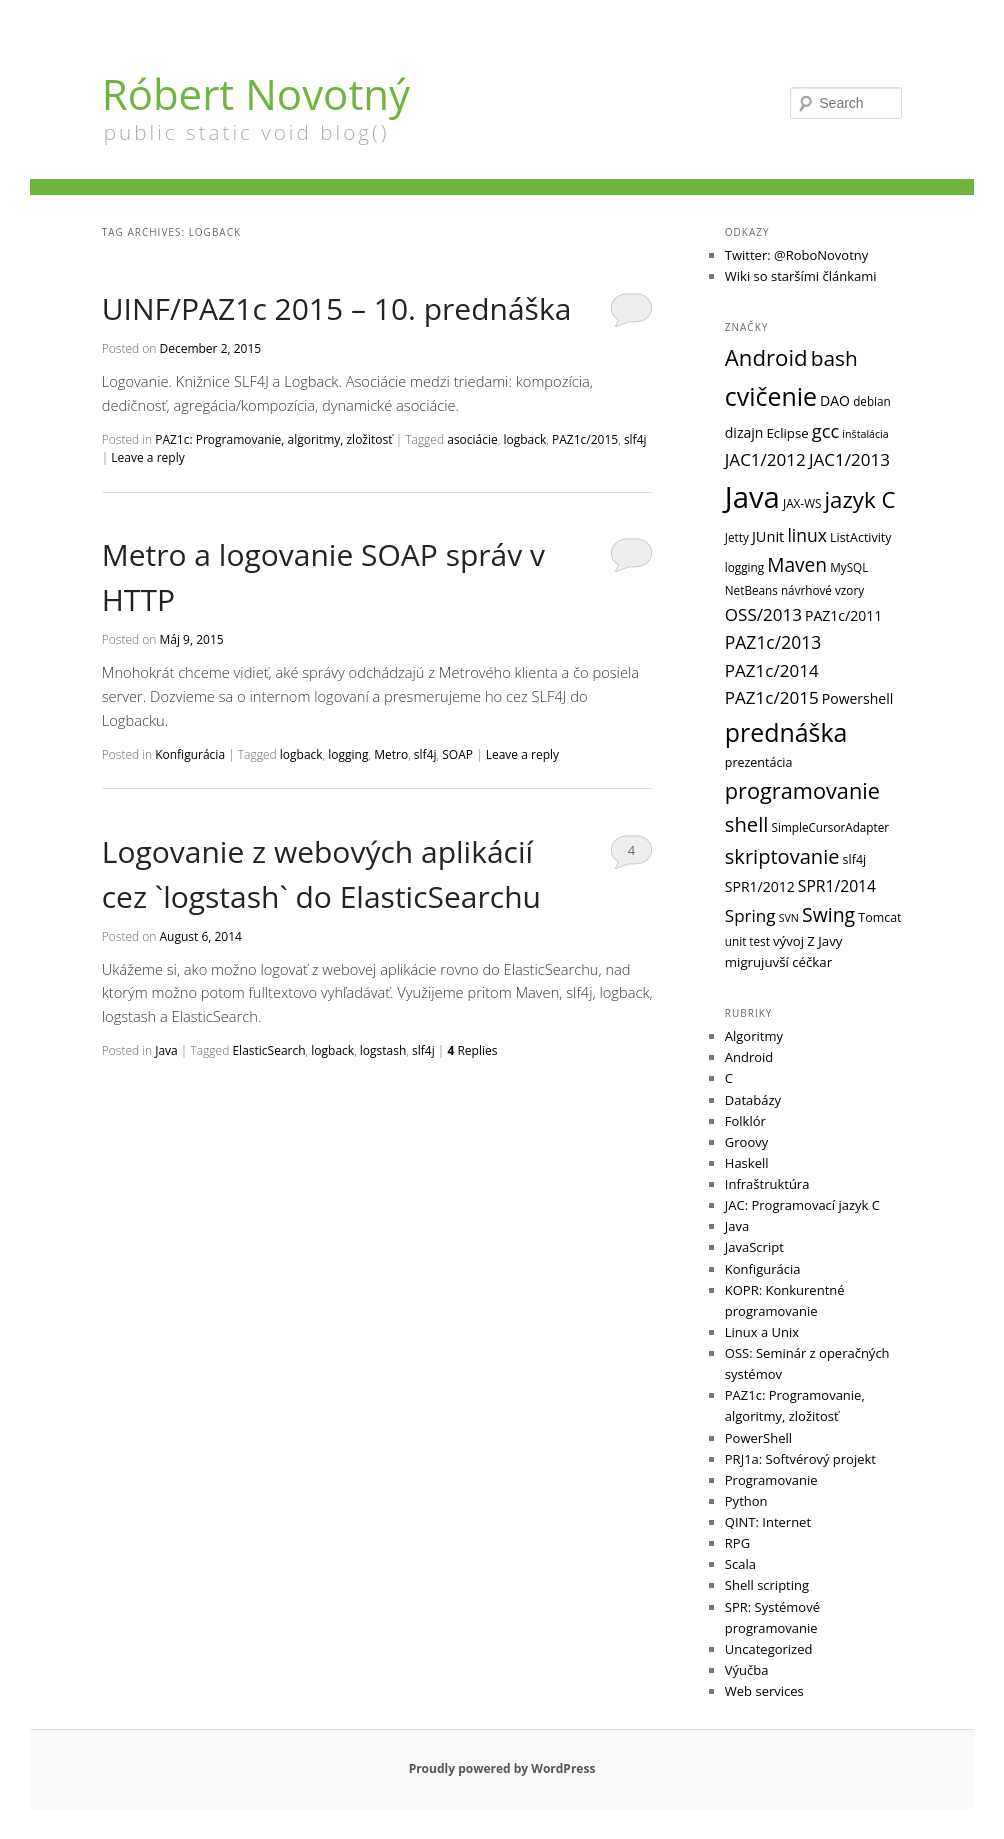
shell (747, 824)
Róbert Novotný (256, 93)
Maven (797, 565)
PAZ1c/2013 (773, 642)
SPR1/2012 (760, 886)
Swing (828, 914)
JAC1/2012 (765, 459)
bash (834, 358)
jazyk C (860, 499)
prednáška (786, 732)
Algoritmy (754, 1036)
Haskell (747, 1163)
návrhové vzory (822, 590)
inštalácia (865, 434)
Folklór (745, 1121)
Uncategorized (769, 1649)
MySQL (849, 567)
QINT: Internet (768, 1522)
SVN (789, 918)
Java (166, 1050)
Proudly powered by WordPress (502, 1768)
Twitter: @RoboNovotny (797, 255)
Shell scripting (767, 1585)
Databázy (753, 1100)
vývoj (788, 941)
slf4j (635, 439)
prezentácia (759, 762)
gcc (825, 430)
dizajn (744, 432)
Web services (764, 1691)
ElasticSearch (268, 1050)
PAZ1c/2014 (772, 670)
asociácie (472, 439)
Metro (391, 754)
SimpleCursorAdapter (831, 827)
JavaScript (754, 1247)
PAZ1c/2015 (585, 439)
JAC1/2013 (849, 459)
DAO (835, 400)
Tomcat (879, 917)
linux (806, 535)
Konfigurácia (190, 754)
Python (746, 1501)
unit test (747, 941)
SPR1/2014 (837, 886)
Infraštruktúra (767, 1184)
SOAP (457, 754)
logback (525, 439)
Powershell (857, 698)
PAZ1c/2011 (843, 615)
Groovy (746, 1142)
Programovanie (771, 1480)
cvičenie (771, 396)
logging (348, 754)
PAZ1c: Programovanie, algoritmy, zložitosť (273, 439)
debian (872, 401)
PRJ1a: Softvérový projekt (800, 1459)
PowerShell (758, 1438)
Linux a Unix (762, 1332)
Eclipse (787, 433)
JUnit (768, 536)
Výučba (747, 1670)
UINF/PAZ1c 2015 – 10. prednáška (337, 308)
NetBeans (751, 590)
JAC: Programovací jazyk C (802, 1205)
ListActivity (861, 537)
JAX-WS (802, 503)
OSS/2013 (763, 614)
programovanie (802, 790)
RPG (737, 1543)
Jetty (737, 537)
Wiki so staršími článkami (801, 276)
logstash (383, 1050)
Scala (740, 1564)
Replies (472, 1050)
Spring (750, 915)
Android (766, 357)
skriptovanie (782, 856)
